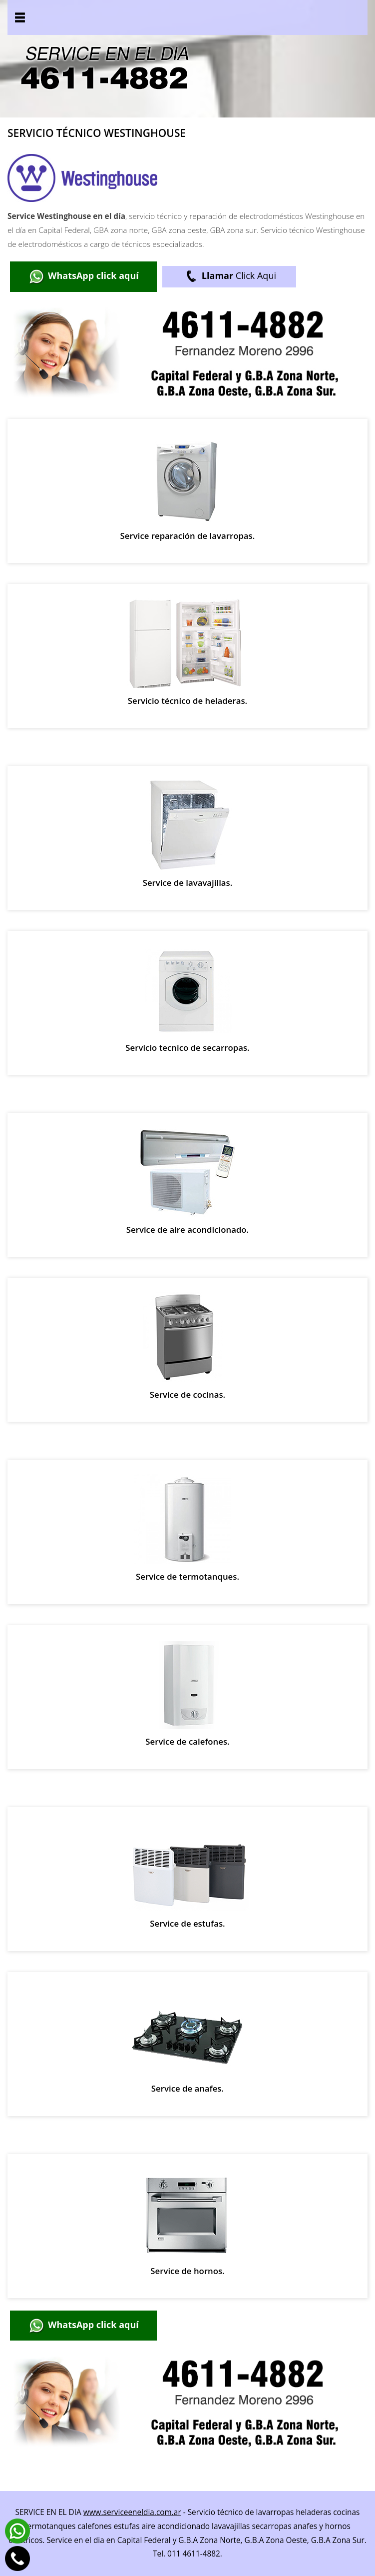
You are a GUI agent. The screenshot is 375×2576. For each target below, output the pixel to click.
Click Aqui (229, 276)
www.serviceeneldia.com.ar (132, 2512)
